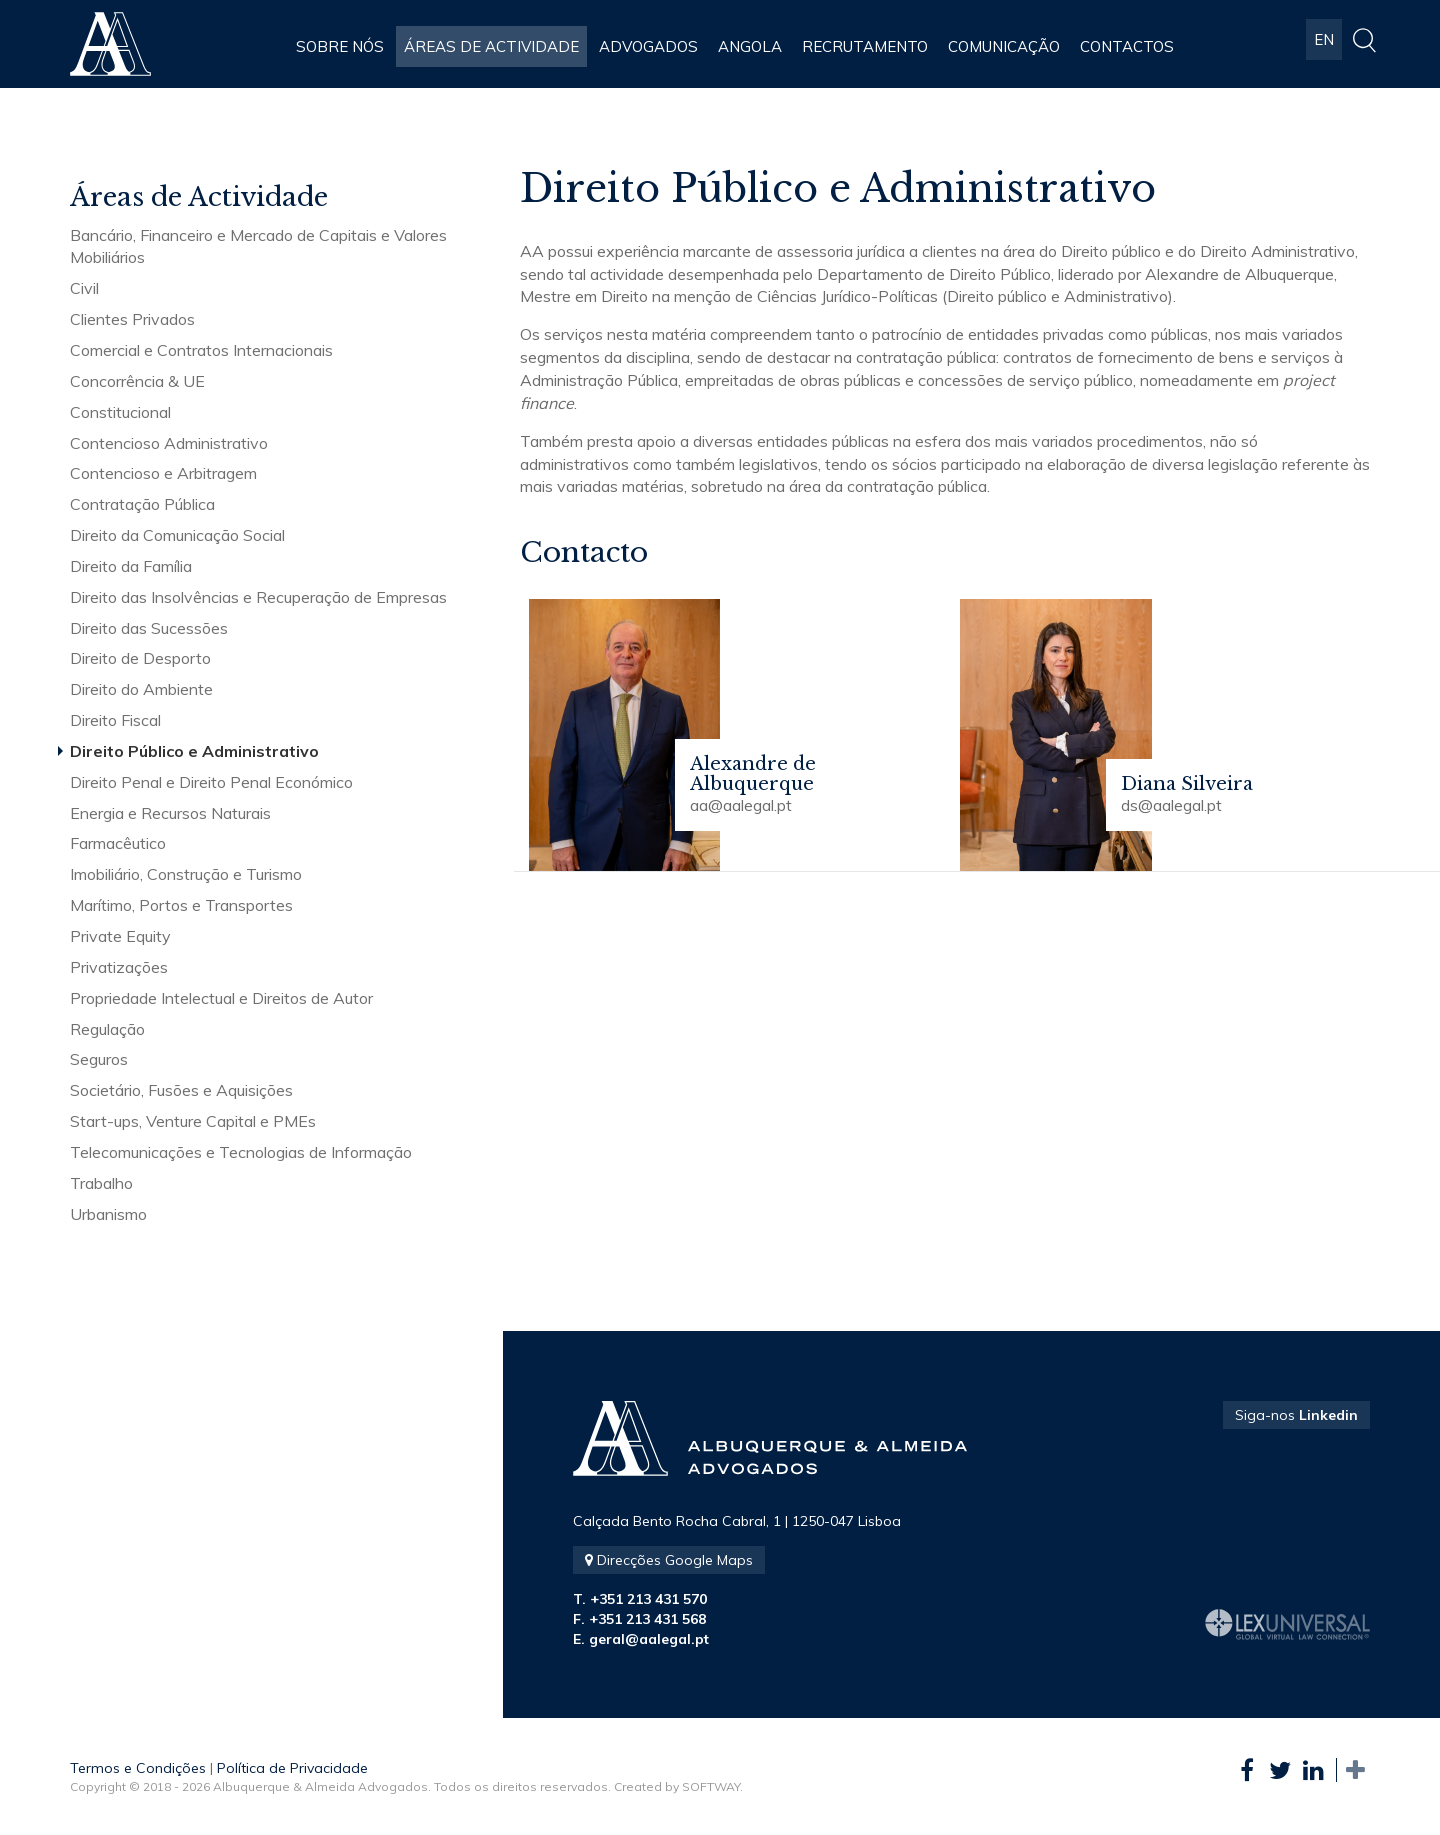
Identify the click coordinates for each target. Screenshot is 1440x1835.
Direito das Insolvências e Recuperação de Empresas (258, 597)
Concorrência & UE (137, 381)
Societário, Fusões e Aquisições (181, 1090)
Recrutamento (865, 46)
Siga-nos (1296, 1415)
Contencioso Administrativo (169, 443)
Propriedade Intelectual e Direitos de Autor (221, 998)
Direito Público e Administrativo (194, 751)
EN (1324, 46)
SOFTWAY (711, 1786)
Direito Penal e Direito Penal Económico (211, 782)
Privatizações (119, 967)
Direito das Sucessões (149, 628)
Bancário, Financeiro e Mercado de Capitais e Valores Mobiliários (258, 246)
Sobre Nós (340, 46)
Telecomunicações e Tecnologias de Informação (241, 1152)
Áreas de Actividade (491, 46)
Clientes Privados (132, 319)
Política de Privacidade (292, 1768)
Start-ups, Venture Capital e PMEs (193, 1121)
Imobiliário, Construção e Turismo (186, 874)
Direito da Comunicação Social (177, 535)
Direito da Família (131, 566)
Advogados (648, 46)
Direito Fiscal (115, 720)
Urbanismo (108, 1214)
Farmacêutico (118, 843)
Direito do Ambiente (141, 689)
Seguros (99, 1059)
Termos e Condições (138, 1768)
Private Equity (120, 936)
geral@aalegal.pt (649, 1639)
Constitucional (120, 412)
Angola (750, 46)
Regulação (107, 1029)
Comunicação (1004, 46)
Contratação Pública (142, 504)
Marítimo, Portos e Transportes (181, 905)
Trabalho (101, 1183)
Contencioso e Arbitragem (163, 473)
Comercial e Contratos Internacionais (201, 350)
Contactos (1127, 46)
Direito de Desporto (140, 658)
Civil (84, 288)
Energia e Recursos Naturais (170, 813)
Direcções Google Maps (669, 1560)
